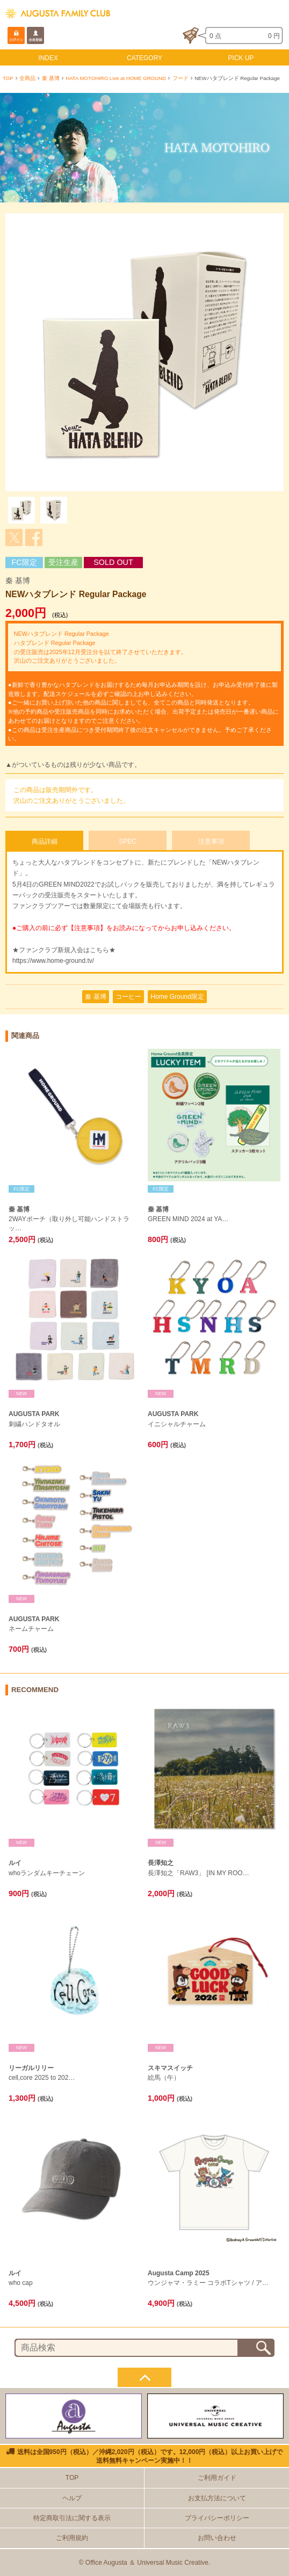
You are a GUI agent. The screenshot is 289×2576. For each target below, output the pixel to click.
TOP (8, 78)
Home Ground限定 (177, 996)
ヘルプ (72, 2498)
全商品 (27, 78)
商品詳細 (44, 841)
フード (180, 78)
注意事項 (211, 841)
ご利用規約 (72, 2538)
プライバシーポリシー (217, 2518)
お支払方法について (217, 2498)
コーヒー (128, 996)
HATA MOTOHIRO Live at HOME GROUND (116, 78)
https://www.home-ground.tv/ (53, 960)
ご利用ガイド (217, 2477)
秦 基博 (51, 78)
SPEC (127, 841)
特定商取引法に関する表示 (72, 2518)
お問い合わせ (217, 2538)
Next (270, 352)
